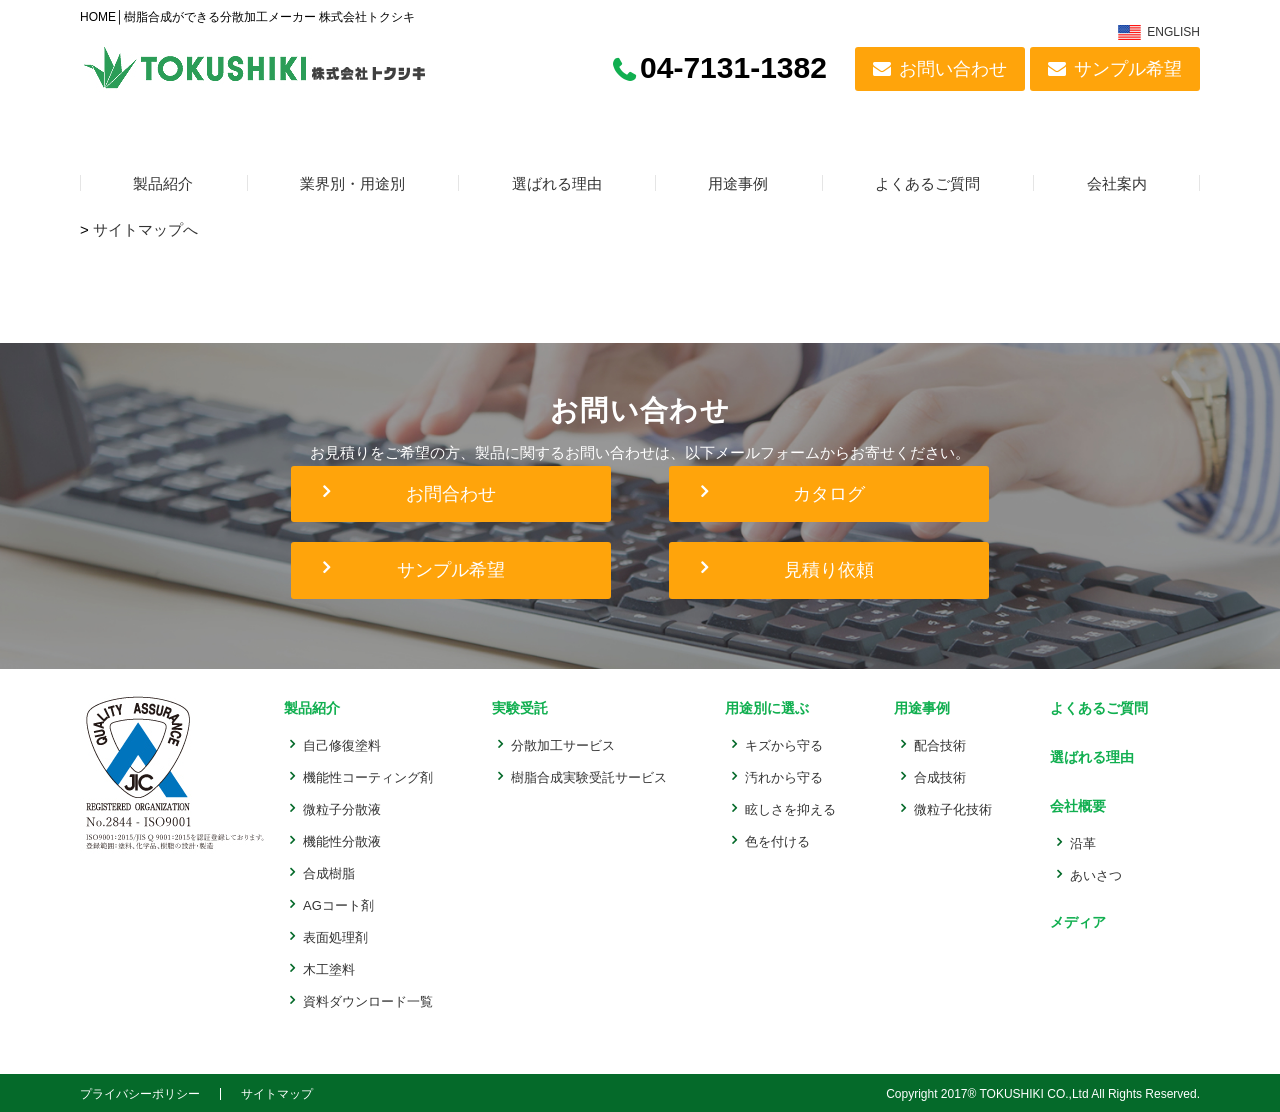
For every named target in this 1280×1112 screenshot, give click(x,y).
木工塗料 (329, 967)
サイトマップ (277, 1092)
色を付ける (774, 839)
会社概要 (1071, 801)
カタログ (829, 494)
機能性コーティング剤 (368, 775)
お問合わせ (451, 494)
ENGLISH (1173, 32)
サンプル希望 (1128, 69)
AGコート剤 (338, 903)
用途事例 (738, 184)
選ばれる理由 (557, 184)
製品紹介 (163, 184)
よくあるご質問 (927, 184)
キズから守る (781, 743)
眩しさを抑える (787, 807)
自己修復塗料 (342, 743)
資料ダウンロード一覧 (368, 999)
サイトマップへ (145, 229)
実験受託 (517, 707)
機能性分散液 (342, 839)
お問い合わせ (953, 69)
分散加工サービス (562, 743)
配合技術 (936, 743)
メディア (1071, 915)
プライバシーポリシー (140, 1092)
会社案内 (1117, 184)
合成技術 (936, 775)
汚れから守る (781, 775)
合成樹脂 (329, 871)
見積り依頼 (829, 570)
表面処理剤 (335, 935)
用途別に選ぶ (764, 707)
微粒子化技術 (949, 807)
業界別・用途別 (352, 184)
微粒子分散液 (342, 807)
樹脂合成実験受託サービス (588, 775)
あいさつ (1090, 869)
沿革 (1077, 837)
